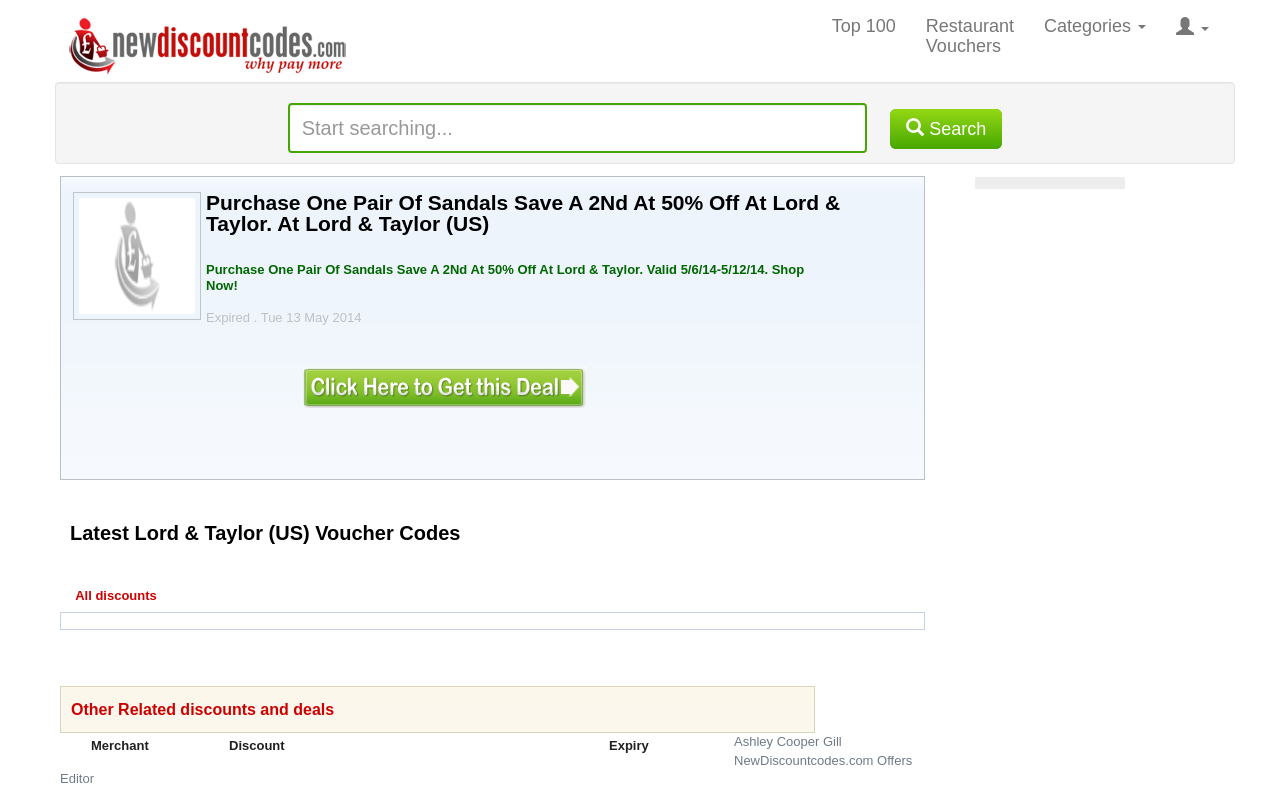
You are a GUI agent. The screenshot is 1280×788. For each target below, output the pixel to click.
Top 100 (864, 26)
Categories (1095, 26)
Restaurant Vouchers (970, 36)
